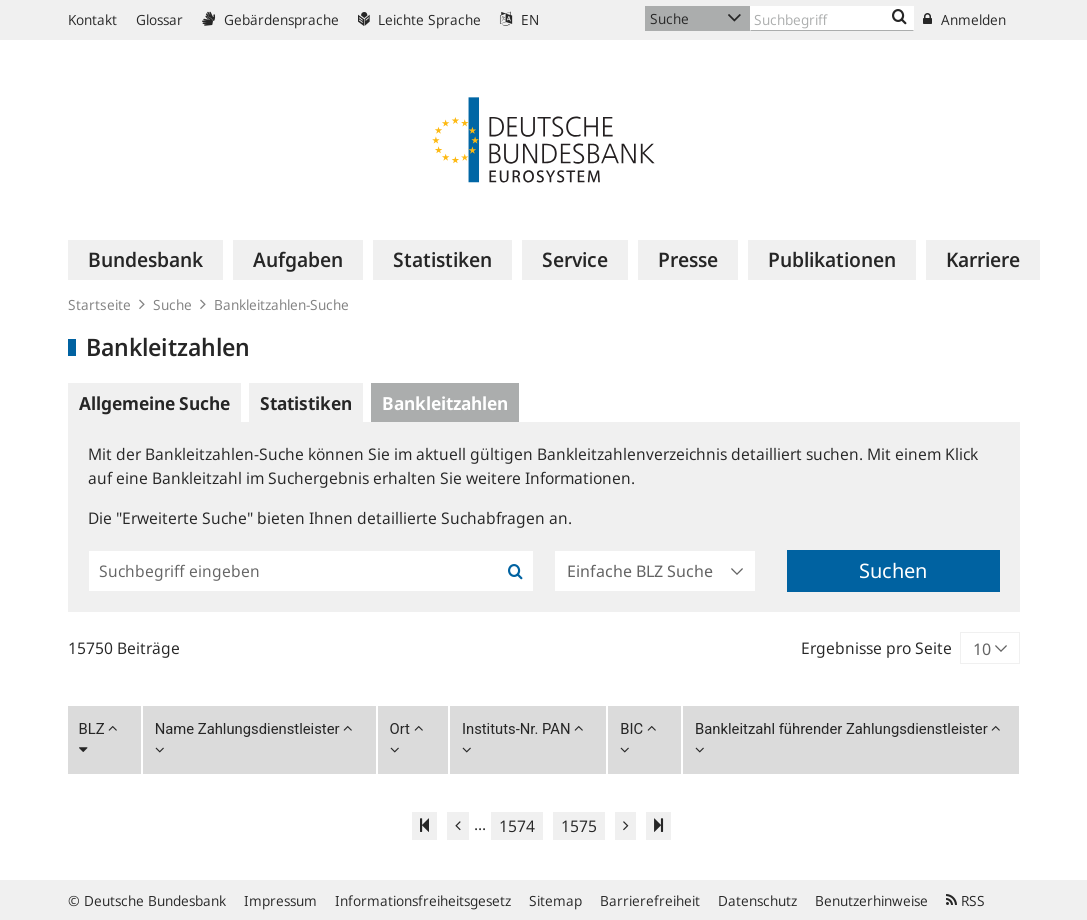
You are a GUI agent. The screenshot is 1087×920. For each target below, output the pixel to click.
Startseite (99, 304)
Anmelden (964, 19)
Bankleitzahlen (445, 403)
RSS (965, 900)
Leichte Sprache (419, 19)
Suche (172, 304)
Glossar (159, 19)
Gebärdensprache (270, 19)
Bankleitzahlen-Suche (281, 304)
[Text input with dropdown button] (832, 18)
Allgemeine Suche (154, 403)
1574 (517, 826)
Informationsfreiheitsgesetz (423, 900)
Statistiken (306, 403)
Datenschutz (757, 900)
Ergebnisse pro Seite (876, 648)
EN (519, 19)
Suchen (893, 570)
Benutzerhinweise (871, 900)
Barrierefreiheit (650, 900)
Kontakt (92, 19)
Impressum (280, 900)
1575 (579, 826)
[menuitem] (145, 260)
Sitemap (555, 900)
